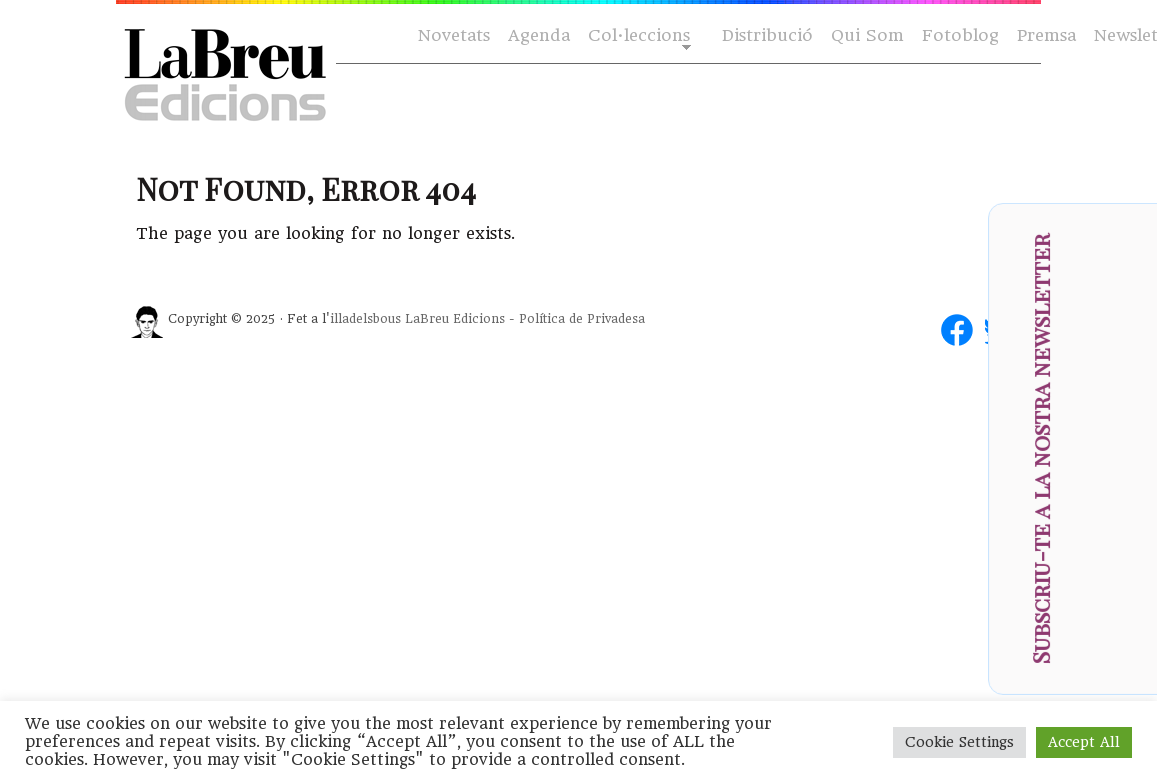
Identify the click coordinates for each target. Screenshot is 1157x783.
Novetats (454, 35)
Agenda (539, 35)
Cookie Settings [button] (959, 742)
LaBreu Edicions (455, 319)
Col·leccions (637, 36)
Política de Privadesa (582, 319)
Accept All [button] (1084, 742)
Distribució (767, 35)
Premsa (1046, 35)
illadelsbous (365, 319)
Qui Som (867, 35)
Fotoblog (960, 35)
